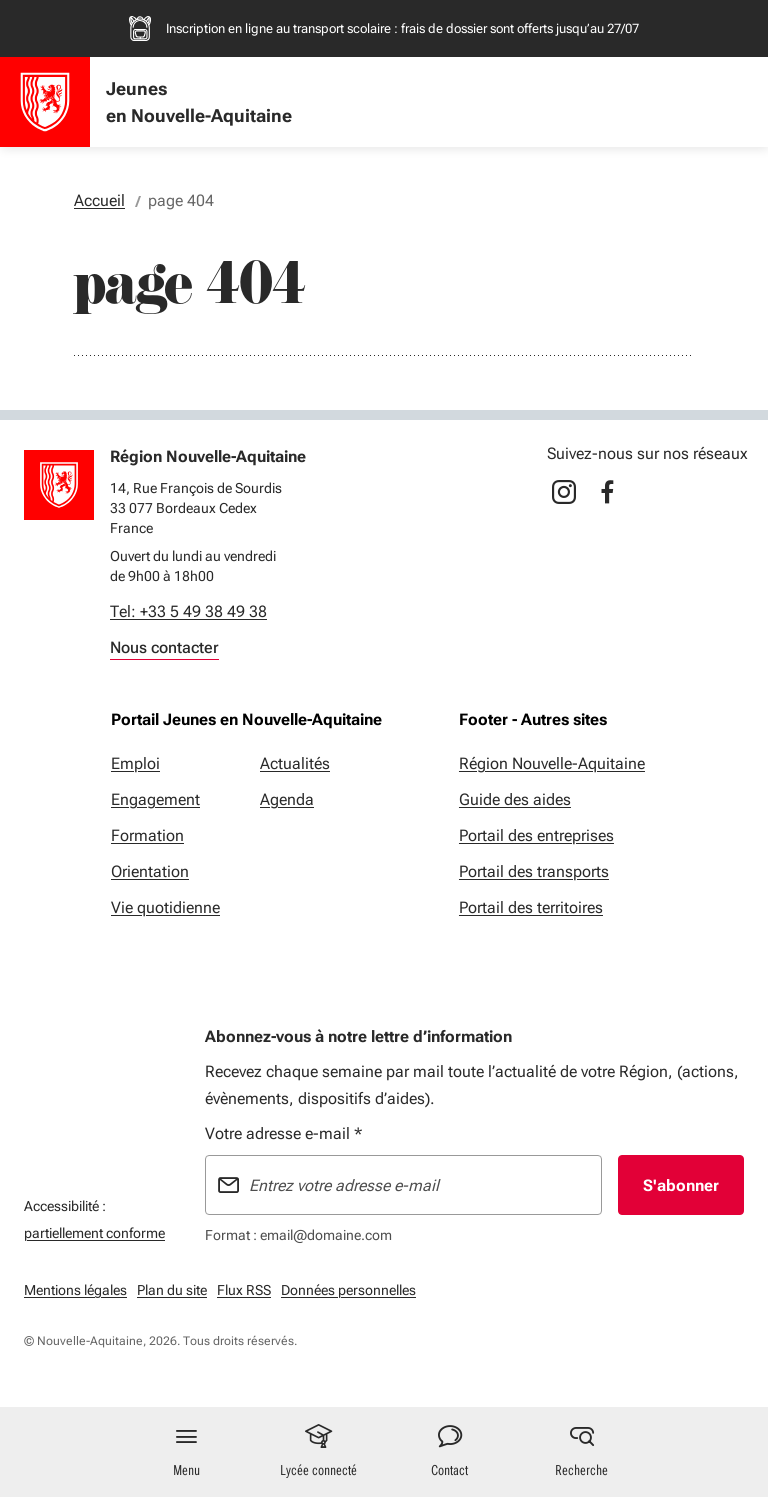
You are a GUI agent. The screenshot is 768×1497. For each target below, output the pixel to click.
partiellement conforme (94, 1230)
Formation (147, 835)
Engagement (155, 799)
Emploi (135, 763)
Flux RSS (244, 1290)
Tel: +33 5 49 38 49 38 (188, 611)
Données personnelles (348, 1290)
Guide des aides (515, 799)
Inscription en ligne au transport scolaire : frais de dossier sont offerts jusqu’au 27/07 (402, 28)
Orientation (150, 871)
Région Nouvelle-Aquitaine (552, 763)
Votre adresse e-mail (283, 1133)
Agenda (287, 799)
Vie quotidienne (165, 907)
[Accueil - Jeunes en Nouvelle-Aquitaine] (45, 102)
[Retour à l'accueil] (59, 485)
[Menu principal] (187, 1452)
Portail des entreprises (536, 835)
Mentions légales (75, 1290)
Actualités (295, 763)
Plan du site (172, 1290)
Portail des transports (534, 871)
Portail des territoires (531, 907)
